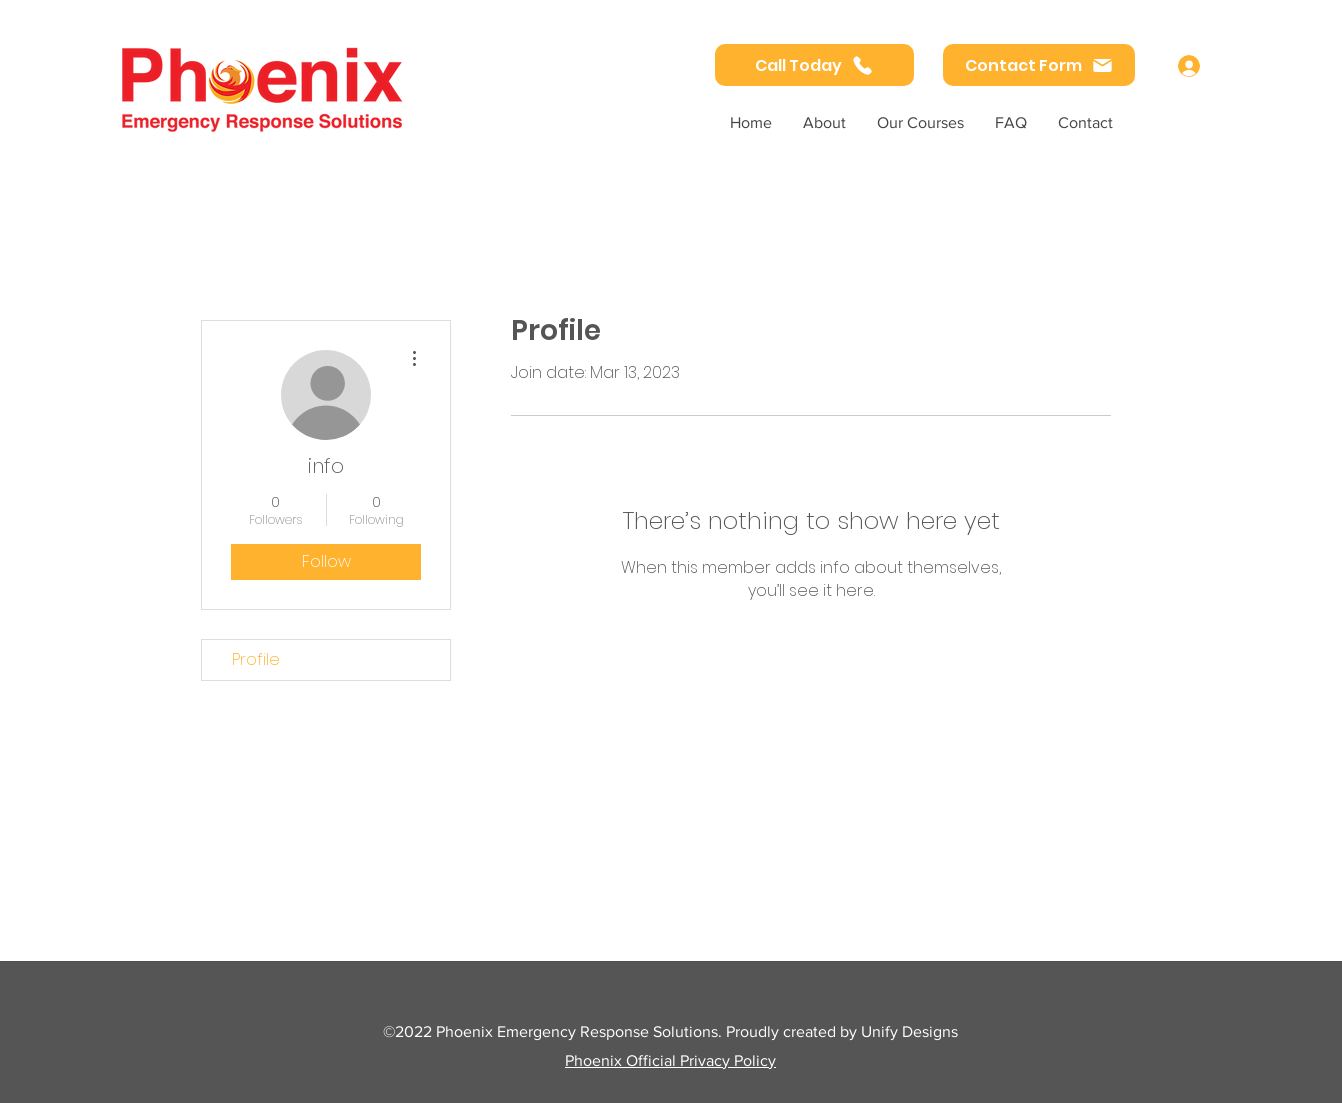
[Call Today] (814, 65)
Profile (256, 659)
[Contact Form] (1039, 65)
